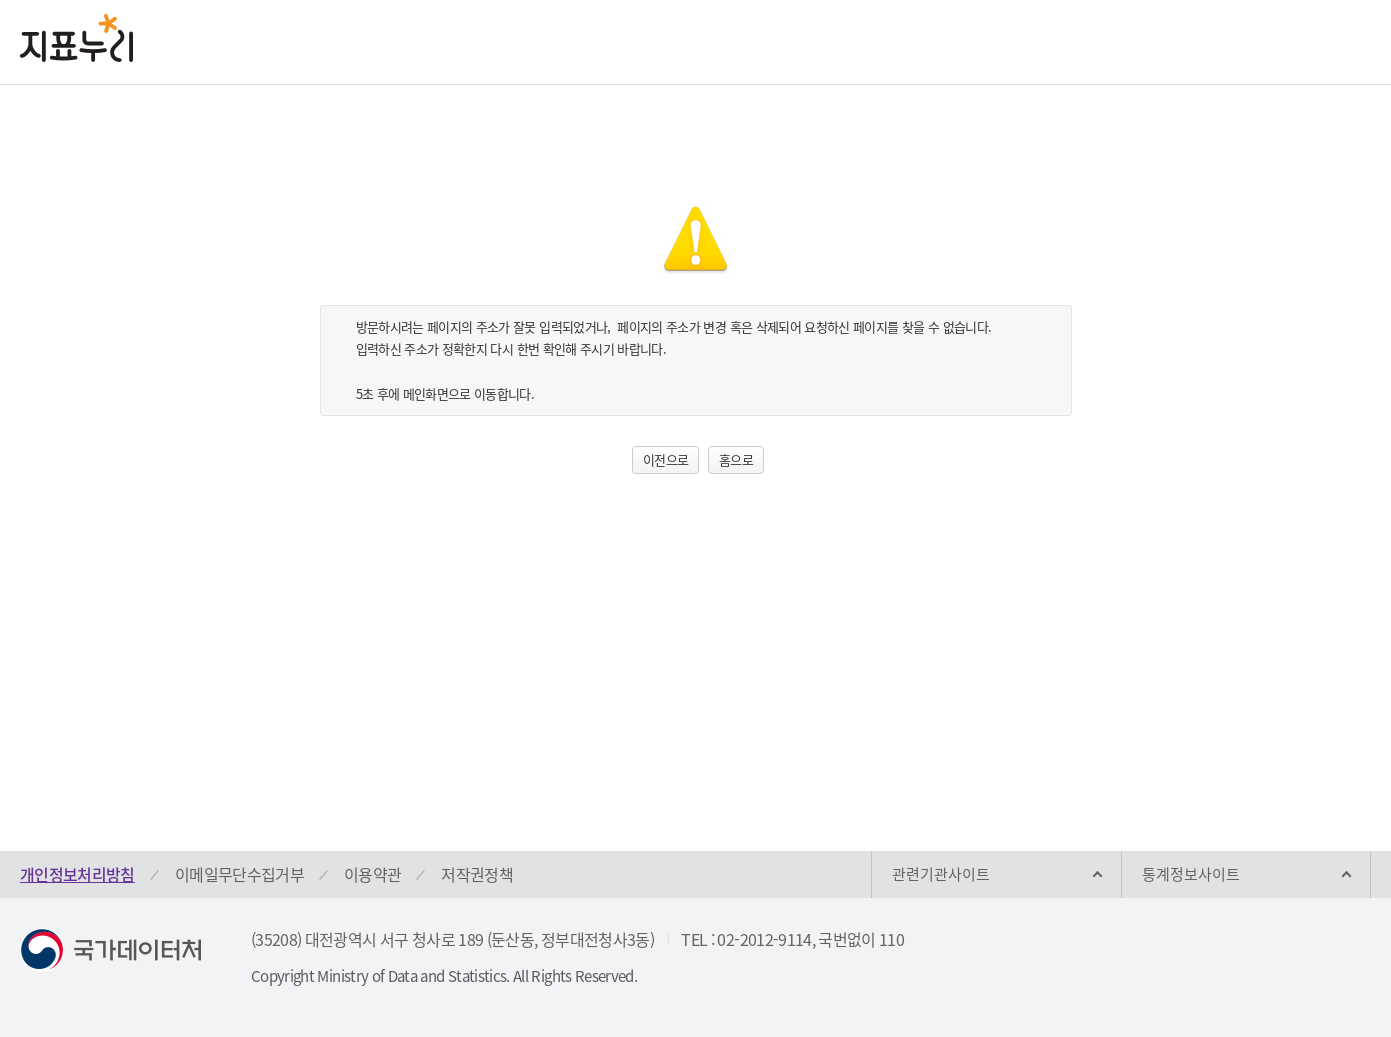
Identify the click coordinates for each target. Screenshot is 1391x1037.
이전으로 (665, 459)
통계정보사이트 (1191, 874)
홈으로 (736, 459)
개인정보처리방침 (77, 874)
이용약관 (372, 874)
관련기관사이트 (941, 874)
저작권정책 (477, 874)
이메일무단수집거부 (239, 874)
